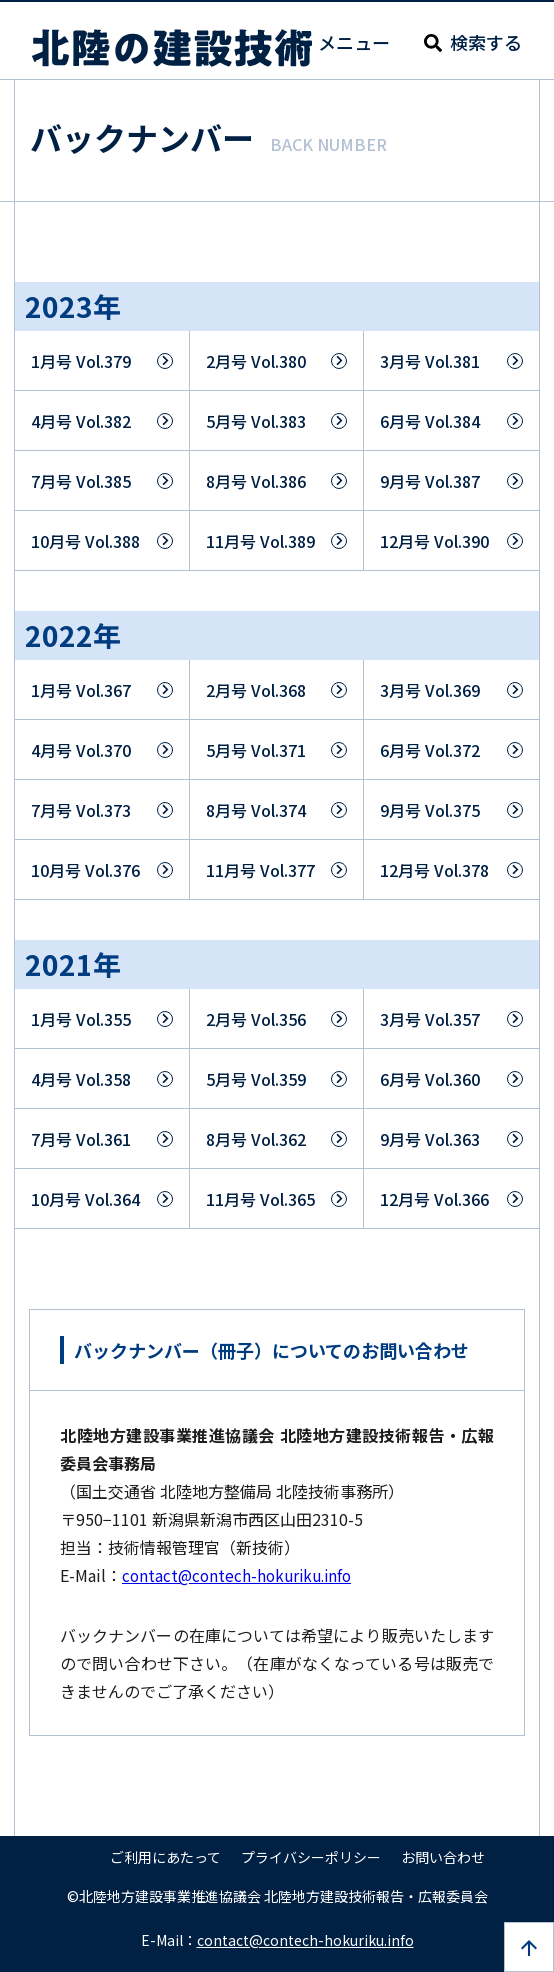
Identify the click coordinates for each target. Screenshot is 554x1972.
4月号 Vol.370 (81, 750)
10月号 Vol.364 (85, 1199)
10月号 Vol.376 (85, 870)
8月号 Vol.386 (256, 481)
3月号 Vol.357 (430, 1019)
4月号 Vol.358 (81, 1079)
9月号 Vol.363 (430, 1139)
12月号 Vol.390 (434, 541)
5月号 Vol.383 (256, 421)
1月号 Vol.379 (81, 361)
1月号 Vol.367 (81, 690)
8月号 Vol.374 (256, 810)
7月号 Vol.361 (81, 1139)
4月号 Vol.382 (81, 421)
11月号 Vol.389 (260, 541)
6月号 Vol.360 (430, 1079)
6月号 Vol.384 (430, 421)
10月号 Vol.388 (85, 541)
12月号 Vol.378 (434, 870)
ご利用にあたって (165, 1857)
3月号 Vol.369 (430, 690)
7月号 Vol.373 (81, 810)
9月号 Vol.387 (430, 481)
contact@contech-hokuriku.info (241, 1575)
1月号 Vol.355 (81, 1019)
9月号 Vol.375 (430, 810)
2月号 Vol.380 (256, 361)
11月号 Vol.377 (260, 870)
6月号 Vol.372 (430, 750)
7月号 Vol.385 (81, 481)
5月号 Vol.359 (256, 1079)
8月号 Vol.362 (256, 1139)
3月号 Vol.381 (430, 361)
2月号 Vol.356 (256, 1019)
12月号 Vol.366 (434, 1199)
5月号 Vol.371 (256, 750)
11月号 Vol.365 (260, 1199)
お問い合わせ (443, 1857)
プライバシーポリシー (311, 1857)
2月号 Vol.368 (256, 690)
